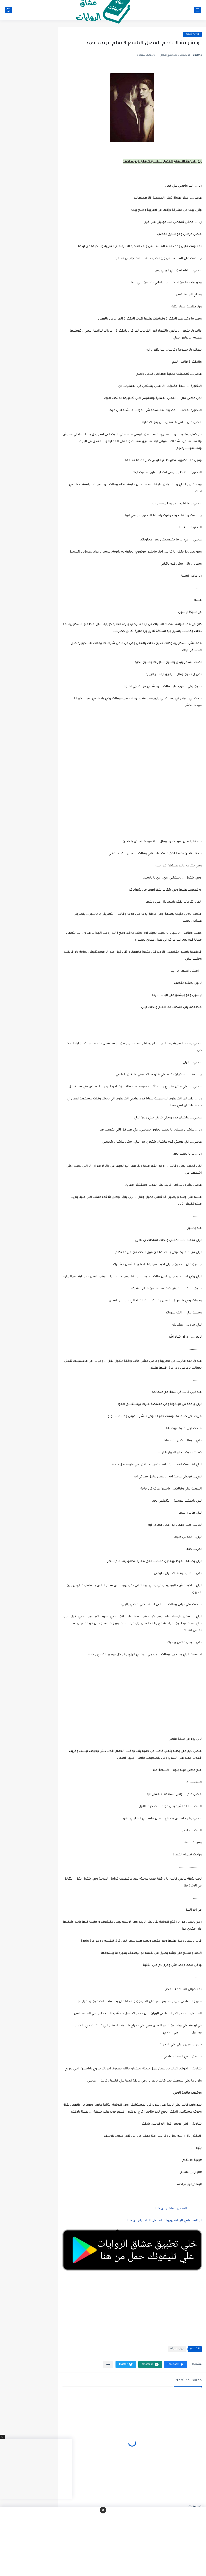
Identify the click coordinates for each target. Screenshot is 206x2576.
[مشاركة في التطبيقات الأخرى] (108, 2364)
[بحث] (8, 10)
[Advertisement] (132, 803)
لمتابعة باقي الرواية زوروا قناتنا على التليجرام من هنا (164, 2221)
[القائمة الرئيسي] (197, 10)
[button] (175, 2364)
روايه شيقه (192, 34)
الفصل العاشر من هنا (171, 2209)
